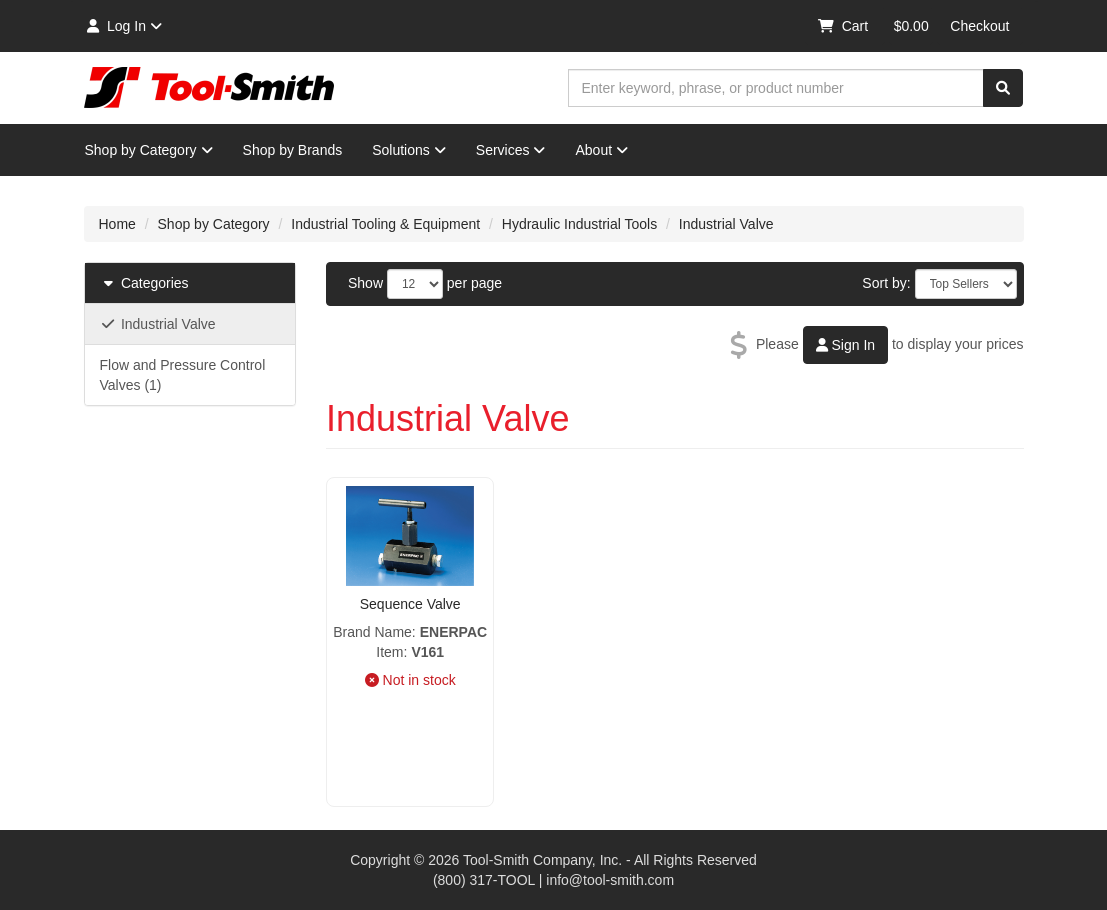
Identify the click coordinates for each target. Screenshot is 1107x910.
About (601, 150)
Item (389, 652)
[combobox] (776, 88)
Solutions (409, 150)
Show (365, 283)
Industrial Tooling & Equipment (385, 224)
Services (511, 150)
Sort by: (886, 283)
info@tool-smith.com (610, 880)
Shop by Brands (293, 150)
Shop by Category (149, 150)
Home (117, 224)
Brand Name (372, 632)
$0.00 (911, 26)
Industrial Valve (726, 224)
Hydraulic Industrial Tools (579, 224)
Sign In (845, 345)
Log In (123, 26)
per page (474, 283)
